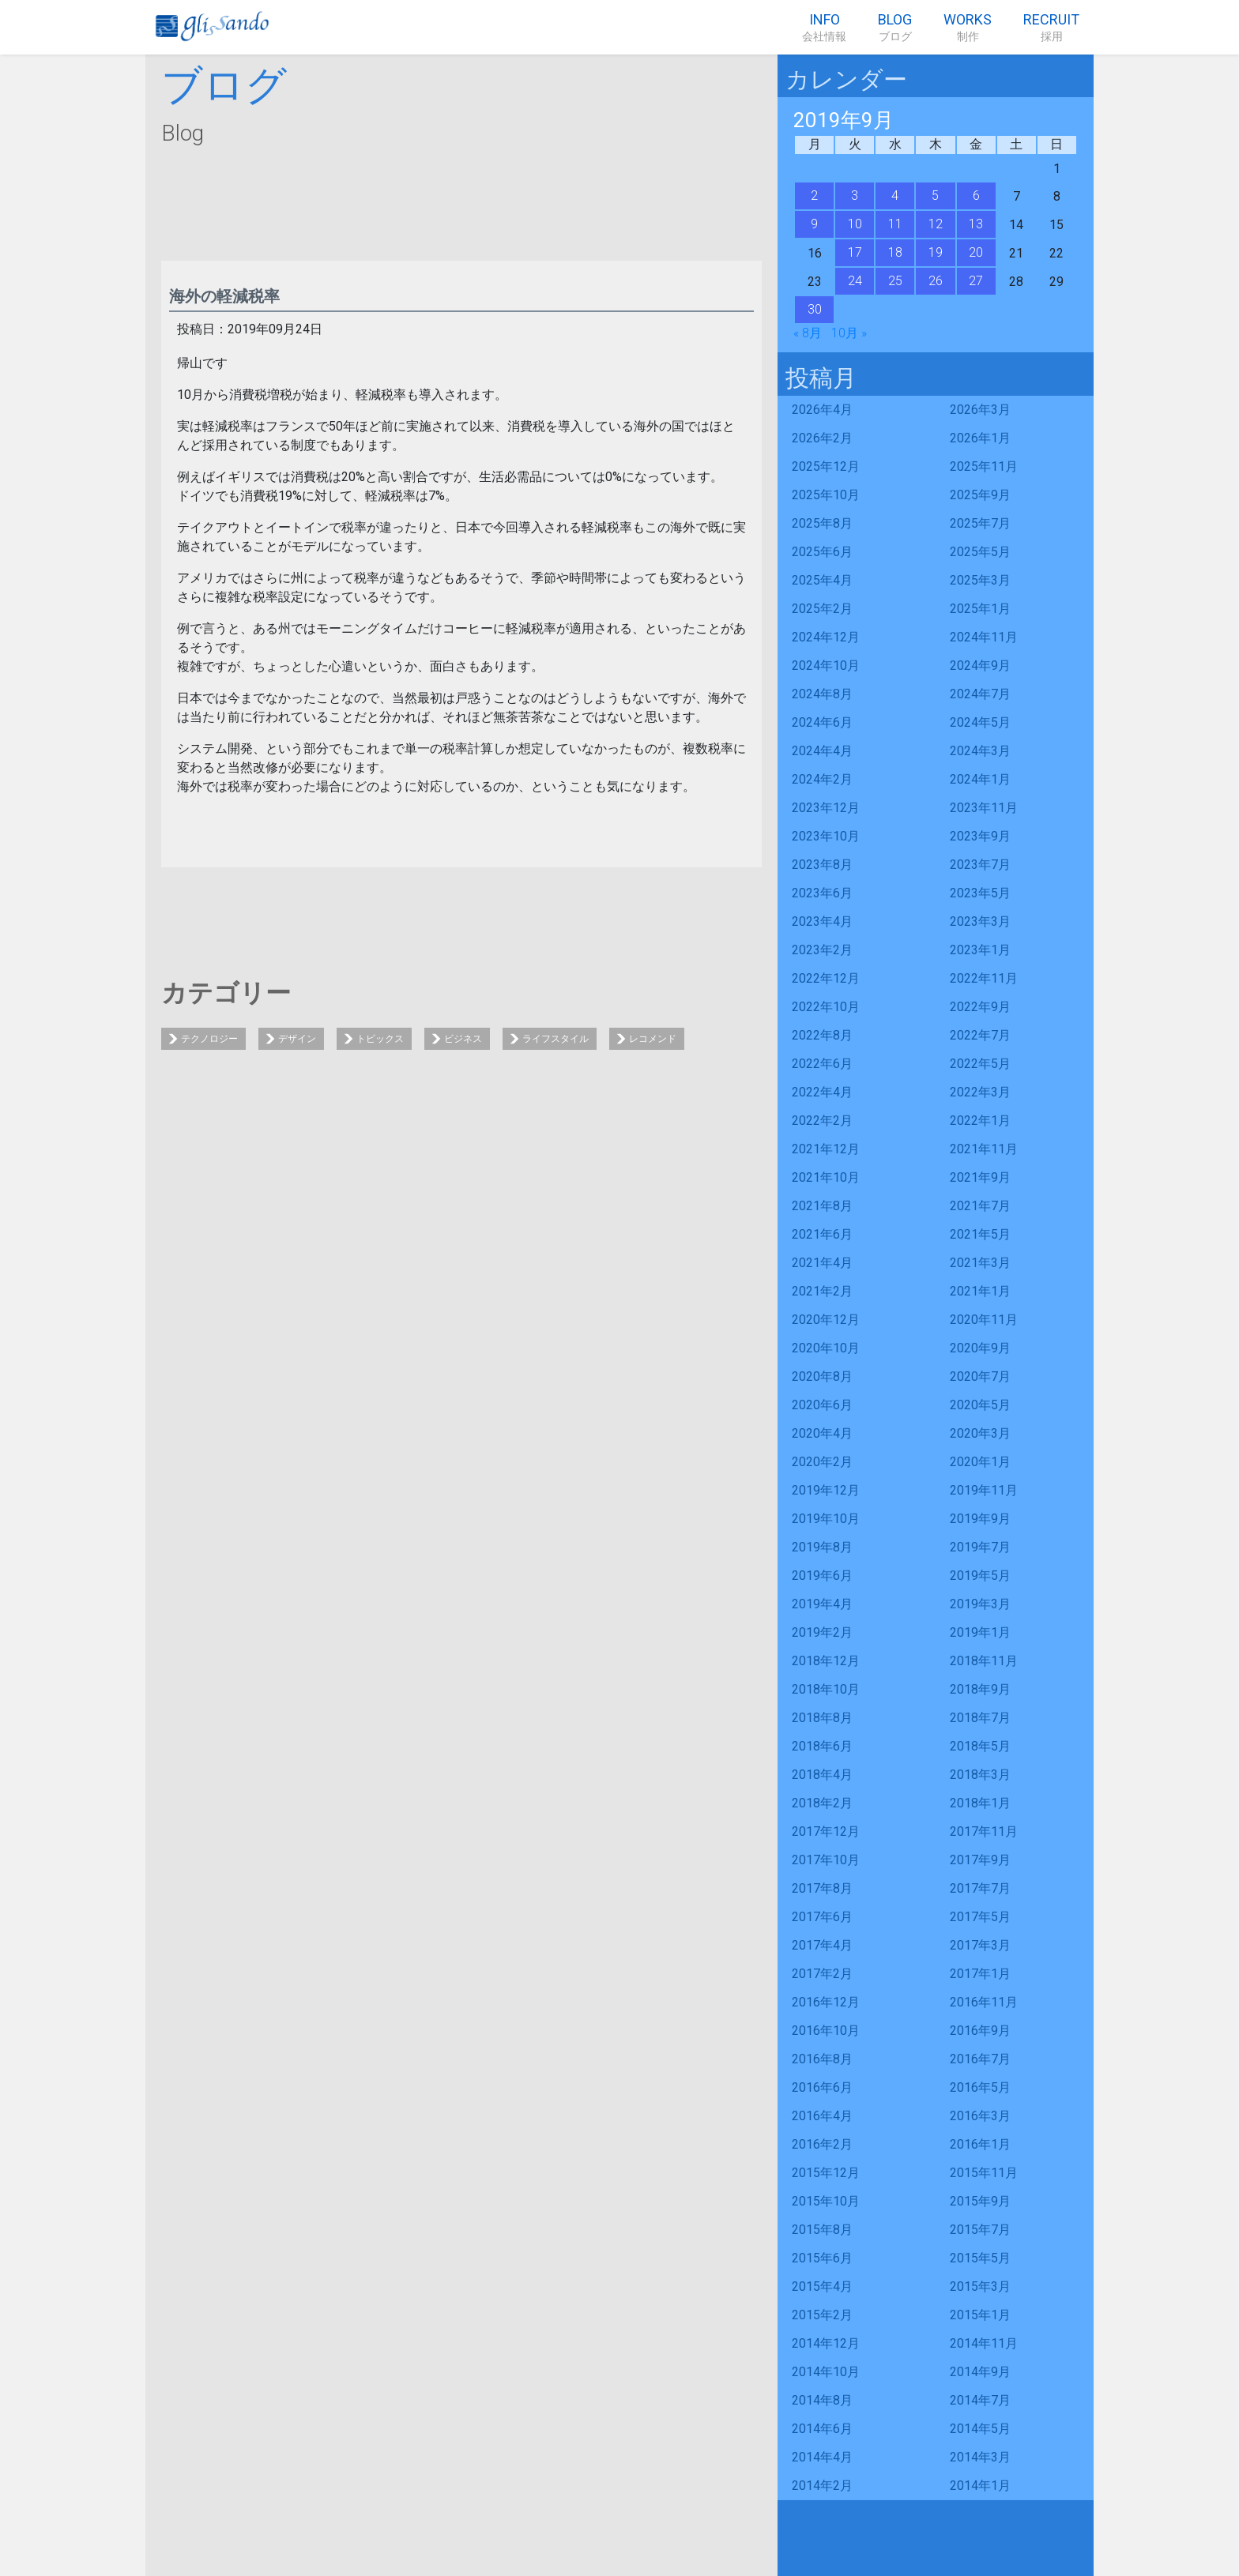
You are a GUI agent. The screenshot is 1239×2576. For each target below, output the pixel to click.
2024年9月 (980, 665)
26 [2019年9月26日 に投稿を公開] (935, 280)
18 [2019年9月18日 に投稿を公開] (895, 252)
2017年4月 (822, 1945)
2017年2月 (822, 1973)
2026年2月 (822, 438)
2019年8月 (822, 1547)
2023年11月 (984, 807)
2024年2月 (822, 779)
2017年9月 (980, 1859)
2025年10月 (826, 494)
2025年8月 (822, 523)
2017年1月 (980, 1973)
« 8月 (807, 332)
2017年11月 (984, 1831)
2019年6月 (822, 1575)
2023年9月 (980, 836)
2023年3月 (980, 921)
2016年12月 (826, 2002)
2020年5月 (980, 1404)
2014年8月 (822, 2400)
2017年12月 (826, 1831)
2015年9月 (980, 2201)
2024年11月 (984, 637)
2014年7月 (980, 2400)
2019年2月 (822, 1632)
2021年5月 (980, 1234)
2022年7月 (980, 1035)
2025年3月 (980, 580)
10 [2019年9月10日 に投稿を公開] (855, 223)
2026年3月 (980, 409)
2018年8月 (822, 1717)
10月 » (849, 332)
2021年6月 (822, 1234)
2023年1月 (980, 949)
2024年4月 (822, 750)
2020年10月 (826, 1348)
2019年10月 (826, 1518)
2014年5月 (980, 2428)
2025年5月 (980, 551)
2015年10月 (826, 2201)
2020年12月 (826, 1319)
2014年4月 (822, 2457)
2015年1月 (980, 2314)
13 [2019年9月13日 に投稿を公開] (976, 223)
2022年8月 (822, 1035)
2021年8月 (822, 1205)
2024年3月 (980, 750)
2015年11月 (984, 2172)
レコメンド (652, 1038)
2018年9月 (980, 1689)
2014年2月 (822, 2485)
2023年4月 (822, 921)
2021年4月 (822, 1262)
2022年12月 (826, 978)
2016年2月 (822, 2144)
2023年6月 (822, 893)
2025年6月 (822, 551)
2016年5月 (980, 2087)
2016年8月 (822, 2058)
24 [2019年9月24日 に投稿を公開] (855, 280)
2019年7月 (980, 1547)
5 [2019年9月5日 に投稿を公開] (935, 195)
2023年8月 (822, 864)
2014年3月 (980, 2457)
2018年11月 (984, 1660)
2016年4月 (822, 2115)
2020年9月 (980, 1348)
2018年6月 (822, 1746)
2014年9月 (980, 2371)
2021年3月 (980, 1262)
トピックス (380, 1038)
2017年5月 (980, 1916)
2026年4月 (822, 409)
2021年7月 (980, 1205)
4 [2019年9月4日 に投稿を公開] (894, 195)
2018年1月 (980, 1803)
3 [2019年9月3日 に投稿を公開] (854, 195)
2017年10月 (826, 1859)
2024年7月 (980, 693)
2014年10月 (826, 2371)
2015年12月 (826, 2172)
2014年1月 (980, 2485)
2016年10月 (826, 2030)
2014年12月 (826, 2343)
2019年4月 (822, 1603)
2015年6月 (822, 2258)
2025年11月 (984, 466)
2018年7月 (980, 1717)
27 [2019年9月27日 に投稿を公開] (976, 280)
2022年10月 (826, 1006)
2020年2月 (822, 1461)
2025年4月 (822, 580)
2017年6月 (822, 1916)
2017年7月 (980, 1888)
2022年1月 (980, 1120)
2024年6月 (822, 722)
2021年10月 (826, 1177)
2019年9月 (980, 1518)
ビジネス (463, 1038)
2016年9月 (980, 2030)
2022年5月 (980, 1063)
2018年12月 (826, 1660)
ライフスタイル (555, 1038)
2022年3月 (980, 1092)
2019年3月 (980, 1603)
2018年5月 (980, 1746)
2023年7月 (980, 864)
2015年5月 (980, 2258)
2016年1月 (980, 2144)
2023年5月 (980, 893)
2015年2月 (822, 2314)
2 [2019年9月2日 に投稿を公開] (814, 195)
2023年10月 (826, 836)
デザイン (297, 1038)
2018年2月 (822, 1803)
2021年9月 (980, 1177)
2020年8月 (822, 1376)
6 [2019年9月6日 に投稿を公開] (976, 195)
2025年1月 (980, 608)
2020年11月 (984, 1319)
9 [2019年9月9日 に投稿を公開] (814, 223)
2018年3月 (980, 1774)
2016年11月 (984, 2002)
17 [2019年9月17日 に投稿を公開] (855, 252)
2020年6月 (822, 1404)
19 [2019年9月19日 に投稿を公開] (935, 252)
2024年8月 (822, 693)
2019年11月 (984, 1490)
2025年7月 (980, 523)
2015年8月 (822, 2229)
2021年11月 (984, 1148)
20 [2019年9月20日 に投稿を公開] (976, 252)
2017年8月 (822, 1888)
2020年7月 (980, 1376)
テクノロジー (209, 1038)
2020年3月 (980, 1433)
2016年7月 (980, 2058)
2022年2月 (822, 1120)
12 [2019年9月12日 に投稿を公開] (935, 223)
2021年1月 (980, 1291)
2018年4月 (822, 1774)
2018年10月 (826, 1689)
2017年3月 (980, 1945)
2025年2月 (822, 608)
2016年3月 (980, 2115)
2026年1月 (980, 438)
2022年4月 (822, 1092)
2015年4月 (822, 2286)
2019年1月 (980, 1632)
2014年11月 (984, 2343)
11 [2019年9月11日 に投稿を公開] (895, 223)
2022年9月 (980, 1006)
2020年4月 (822, 1433)
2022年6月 (822, 1063)
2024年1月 (980, 779)
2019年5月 (980, 1575)
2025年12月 (826, 466)
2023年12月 (826, 807)
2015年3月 (980, 2286)
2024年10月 (826, 665)
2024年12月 (826, 637)
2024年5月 (980, 722)
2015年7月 (980, 2229)
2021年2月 (822, 1291)
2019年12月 (826, 1490)
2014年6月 (822, 2428)
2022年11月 (984, 978)
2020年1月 (980, 1461)
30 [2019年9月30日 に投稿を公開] (815, 309)
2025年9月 (980, 494)
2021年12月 (826, 1148)
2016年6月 (822, 2087)
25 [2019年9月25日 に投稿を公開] (895, 280)
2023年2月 (822, 949)
